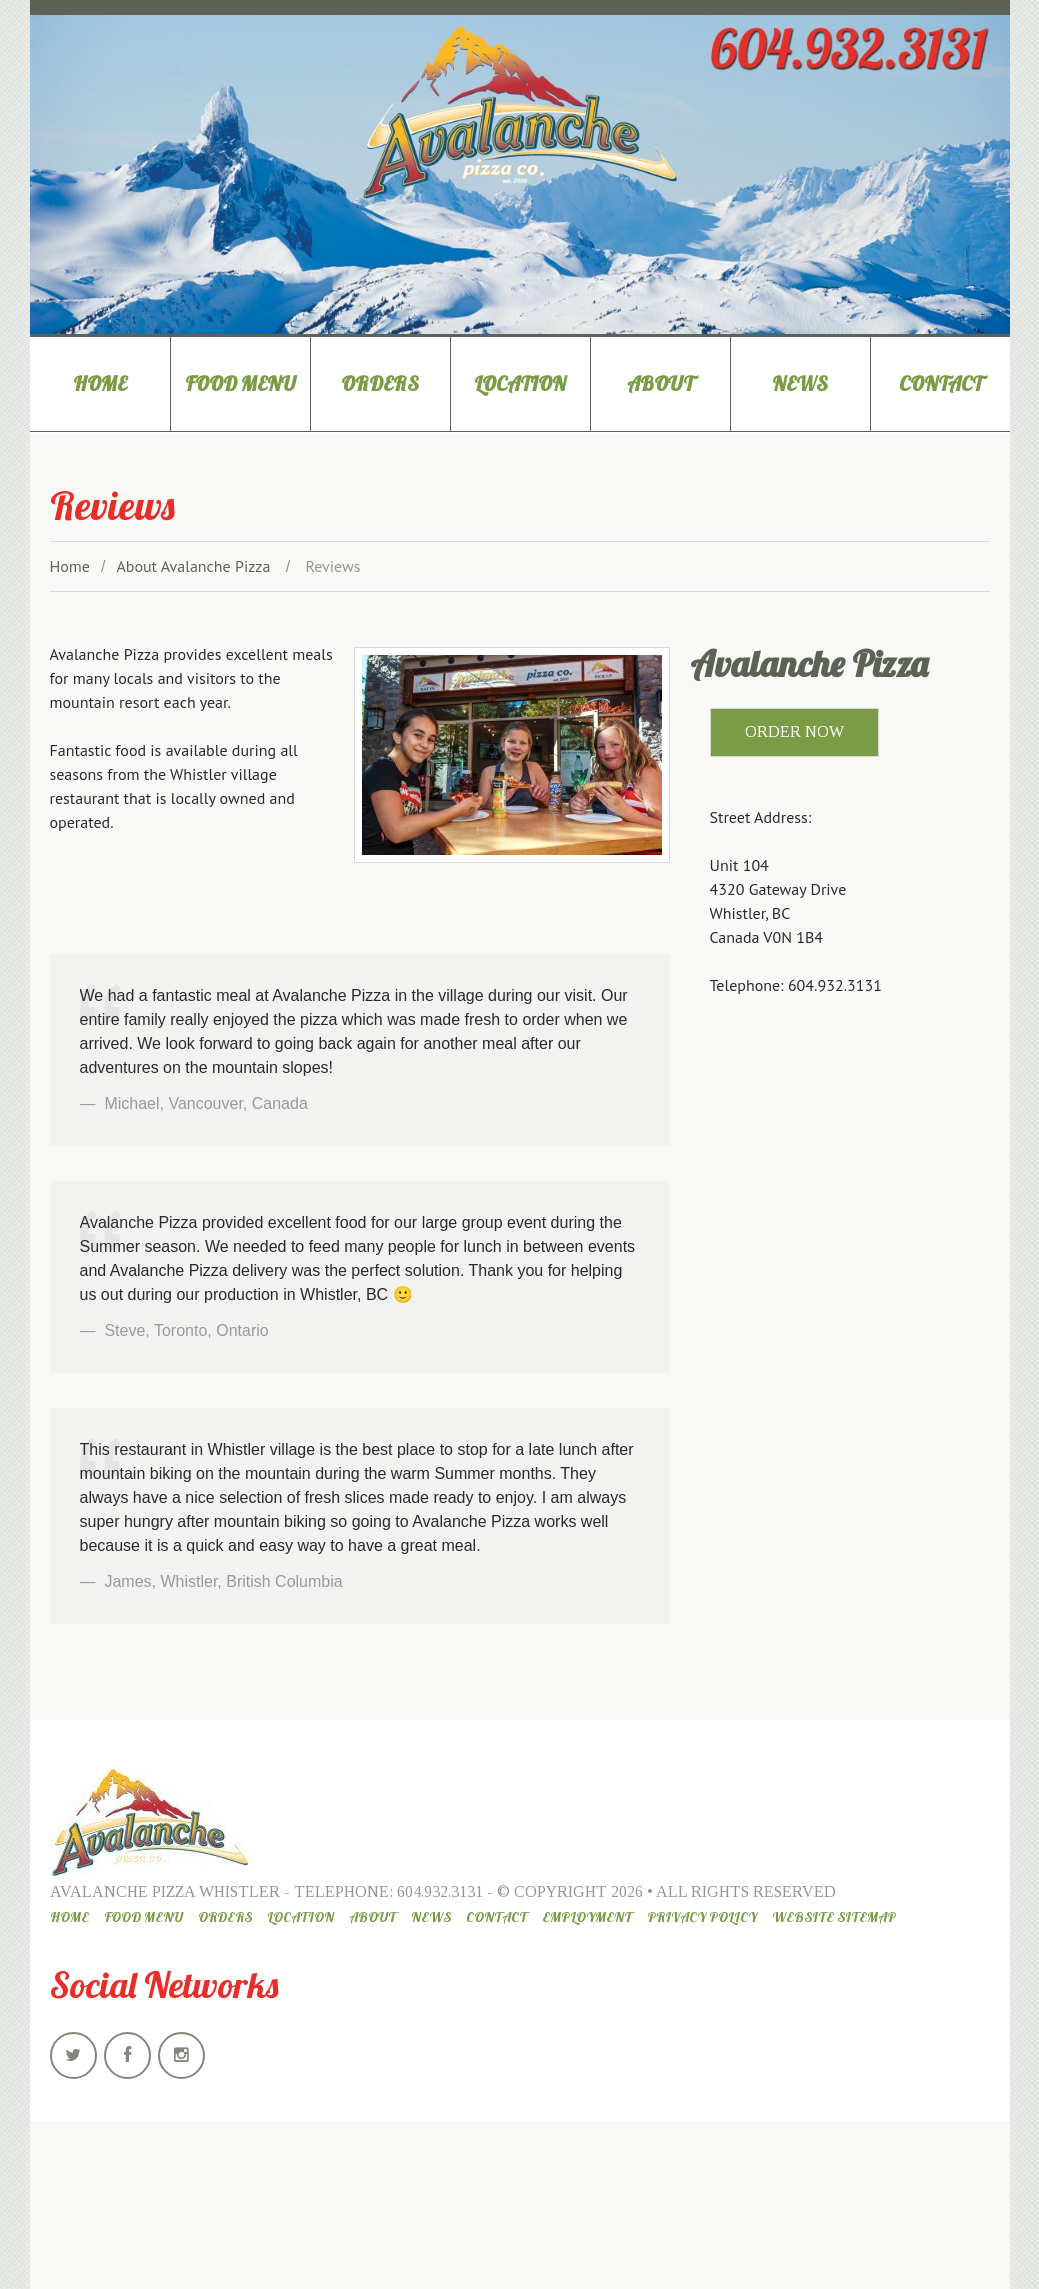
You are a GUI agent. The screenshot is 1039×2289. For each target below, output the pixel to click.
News (800, 383)
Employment (587, 1917)
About (660, 383)
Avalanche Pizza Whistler (165, 1891)
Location (520, 383)
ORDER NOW (794, 731)
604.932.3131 (440, 1891)
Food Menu (240, 383)
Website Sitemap (834, 1917)
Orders (380, 383)
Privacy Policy (702, 1917)
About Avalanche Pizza (193, 566)
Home (100, 383)
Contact (940, 383)
